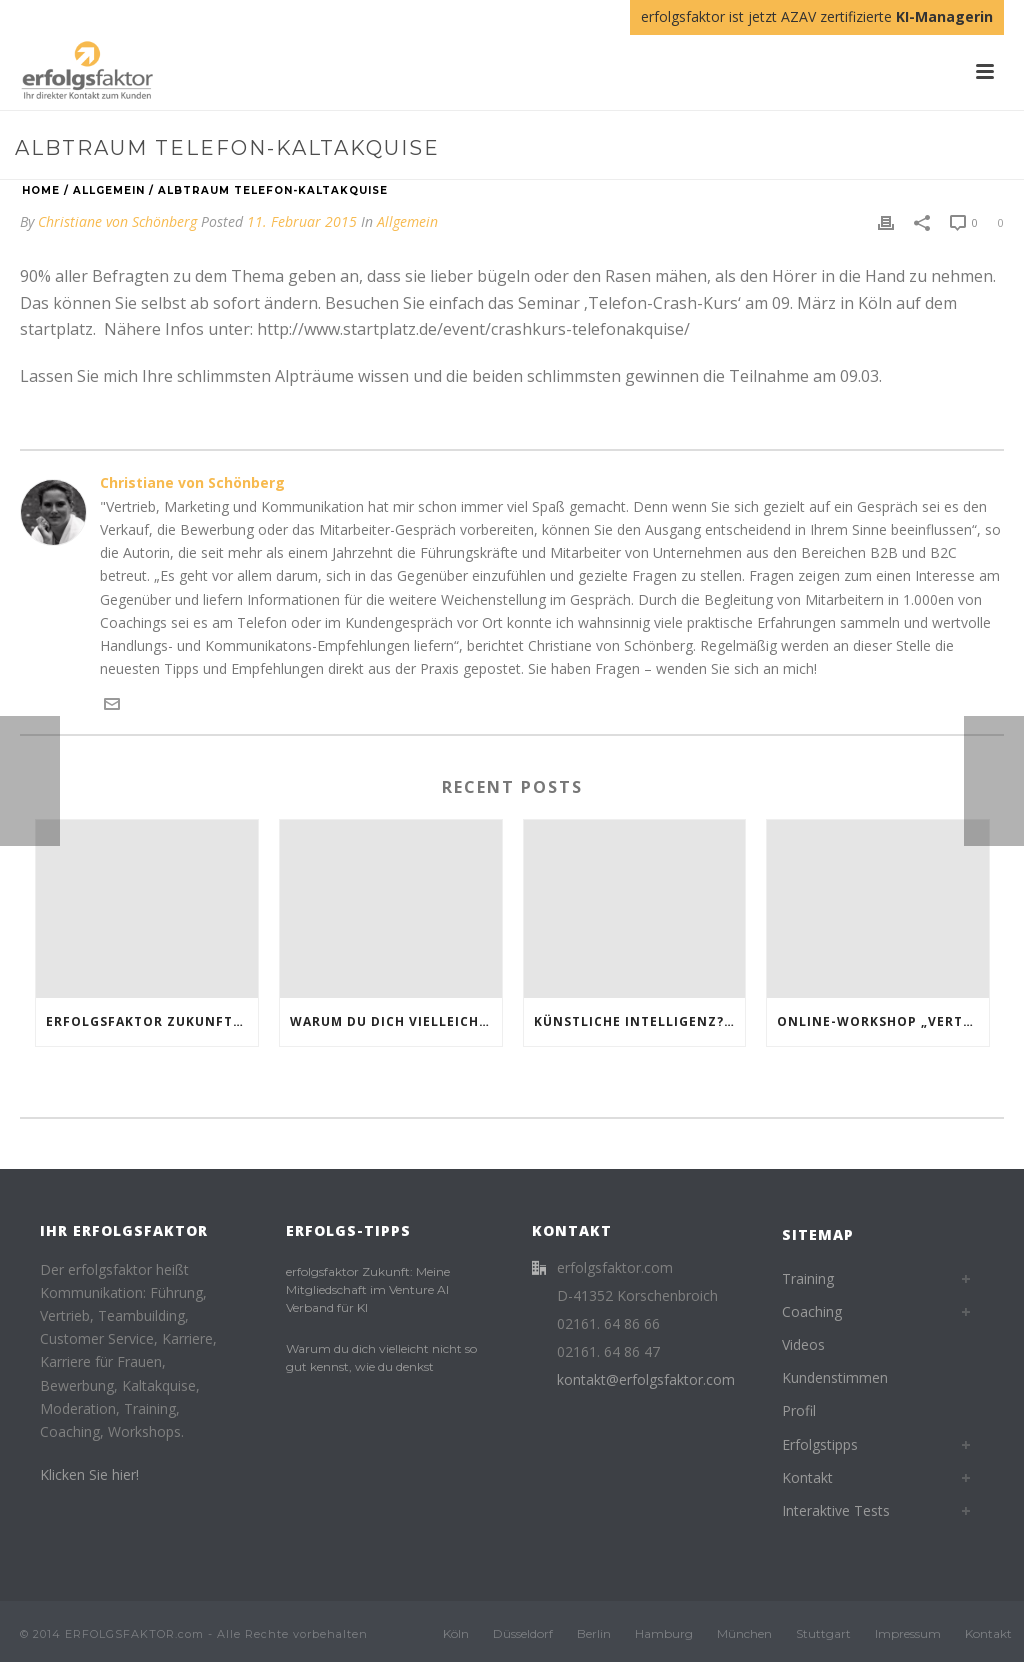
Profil (799, 1410)
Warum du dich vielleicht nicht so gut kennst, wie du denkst (396, 1021)
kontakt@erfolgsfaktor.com (646, 1380)
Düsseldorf (523, 1633)
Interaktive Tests (836, 1510)
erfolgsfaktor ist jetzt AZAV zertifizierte (817, 16)
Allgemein (109, 190)
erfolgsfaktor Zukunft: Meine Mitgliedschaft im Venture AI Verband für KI (152, 1021)
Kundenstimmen (835, 1377)
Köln (456, 1633)
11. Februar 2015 (302, 221)
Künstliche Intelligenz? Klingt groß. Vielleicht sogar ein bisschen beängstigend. (640, 1021)
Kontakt (807, 1477)
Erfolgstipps (820, 1444)
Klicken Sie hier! (89, 1474)
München (744, 1633)
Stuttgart (823, 1633)
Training (808, 1278)
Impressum (908, 1633)
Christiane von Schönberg (117, 221)
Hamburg (664, 1633)
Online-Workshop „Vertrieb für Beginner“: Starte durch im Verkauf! (883, 1021)
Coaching (812, 1311)
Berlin (594, 1633)
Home (41, 190)
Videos (803, 1344)
